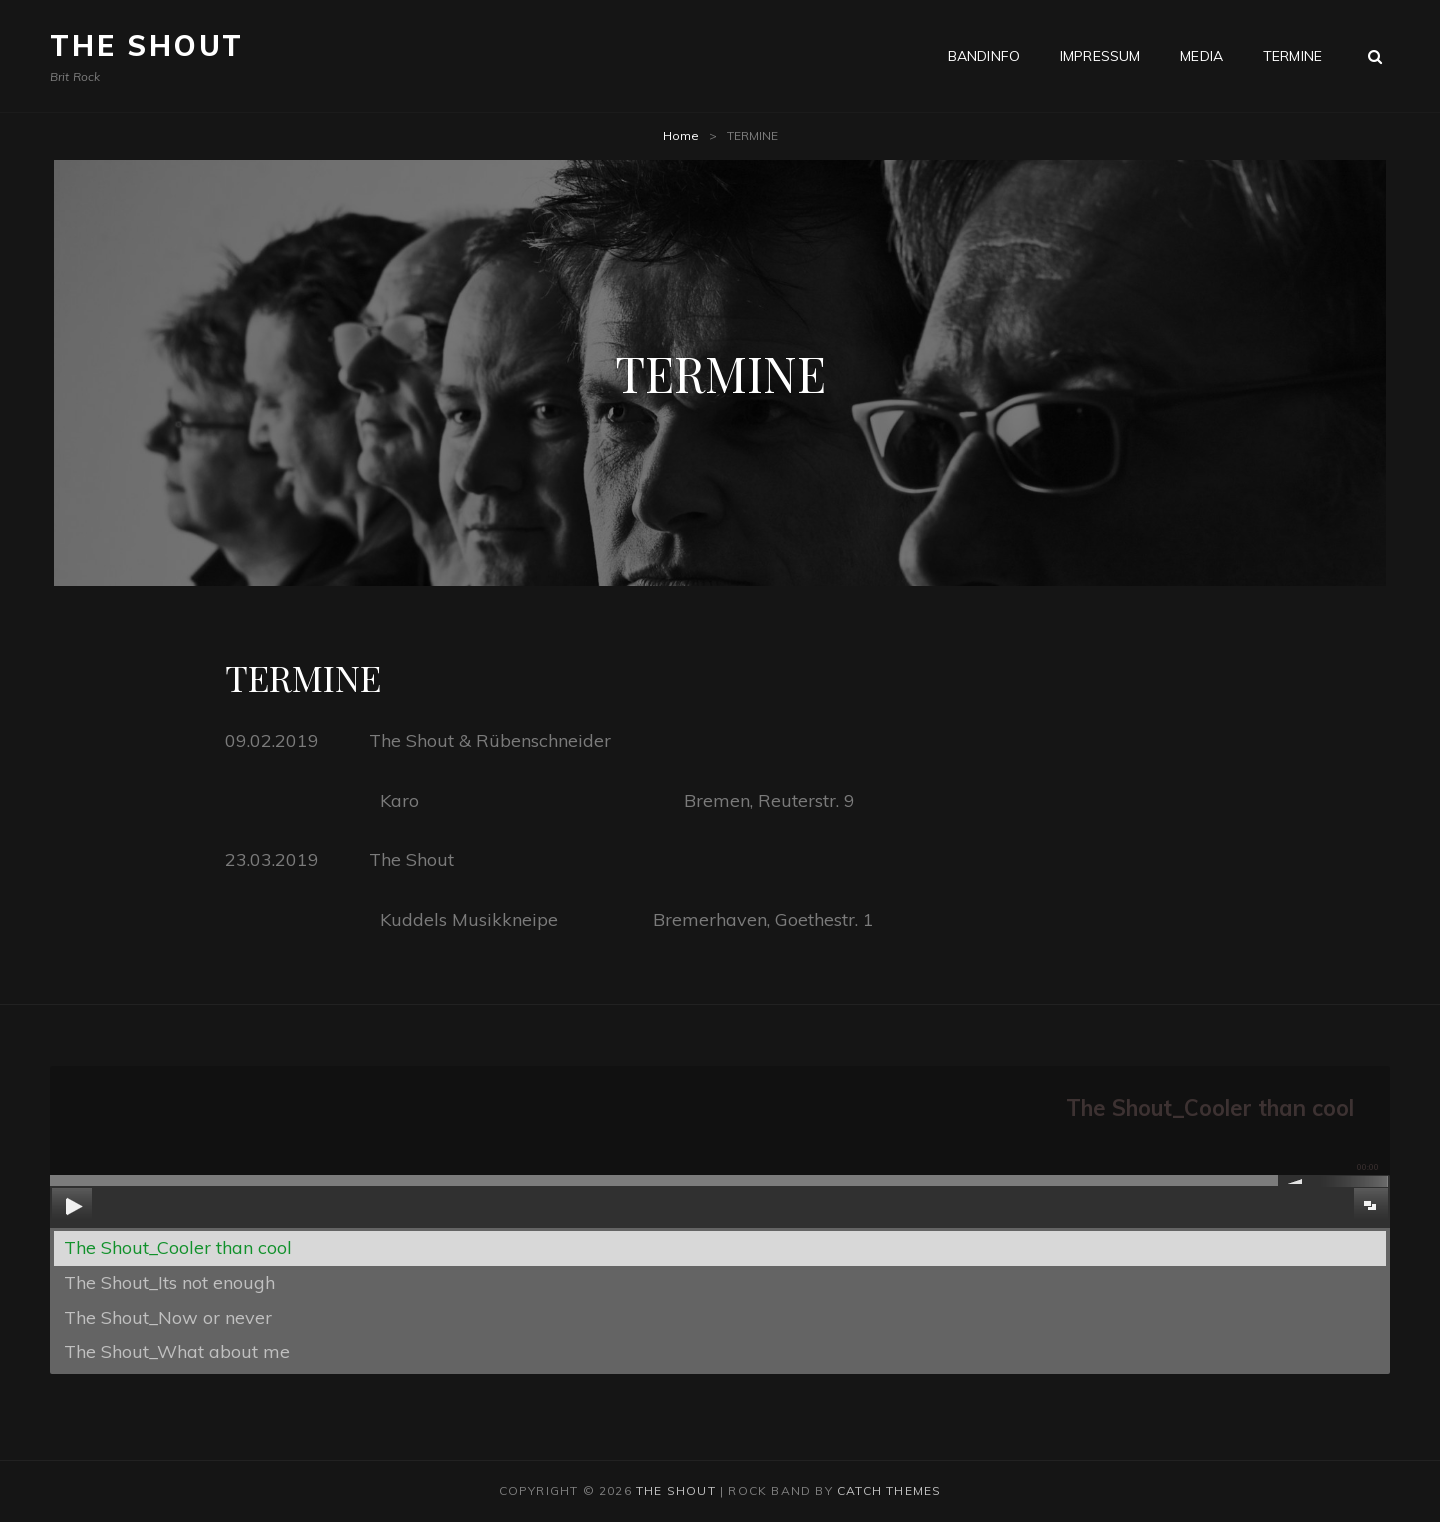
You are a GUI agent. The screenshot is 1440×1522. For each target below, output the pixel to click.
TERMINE (1292, 56)
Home (681, 135)
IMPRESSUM (1100, 56)
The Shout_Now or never (168, 1317)
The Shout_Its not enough (169, 1282)
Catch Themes (889, 1490)
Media (1201, 56)
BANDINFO (984, 56)
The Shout (147, 45)
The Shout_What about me (177, 1351)
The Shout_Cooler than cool (178, 1247)
